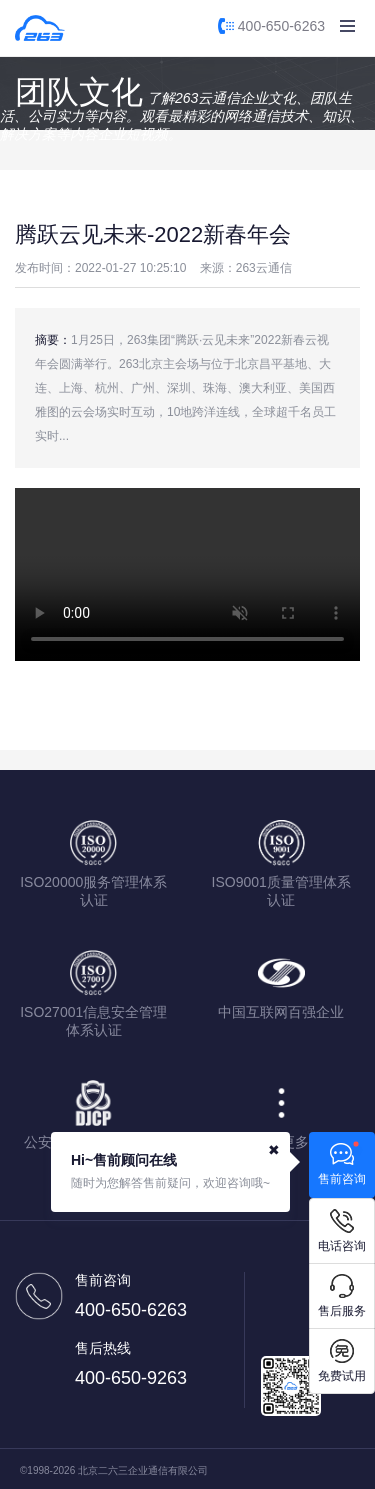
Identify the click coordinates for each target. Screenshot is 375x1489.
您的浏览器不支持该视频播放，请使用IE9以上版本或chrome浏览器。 (187, 574)
